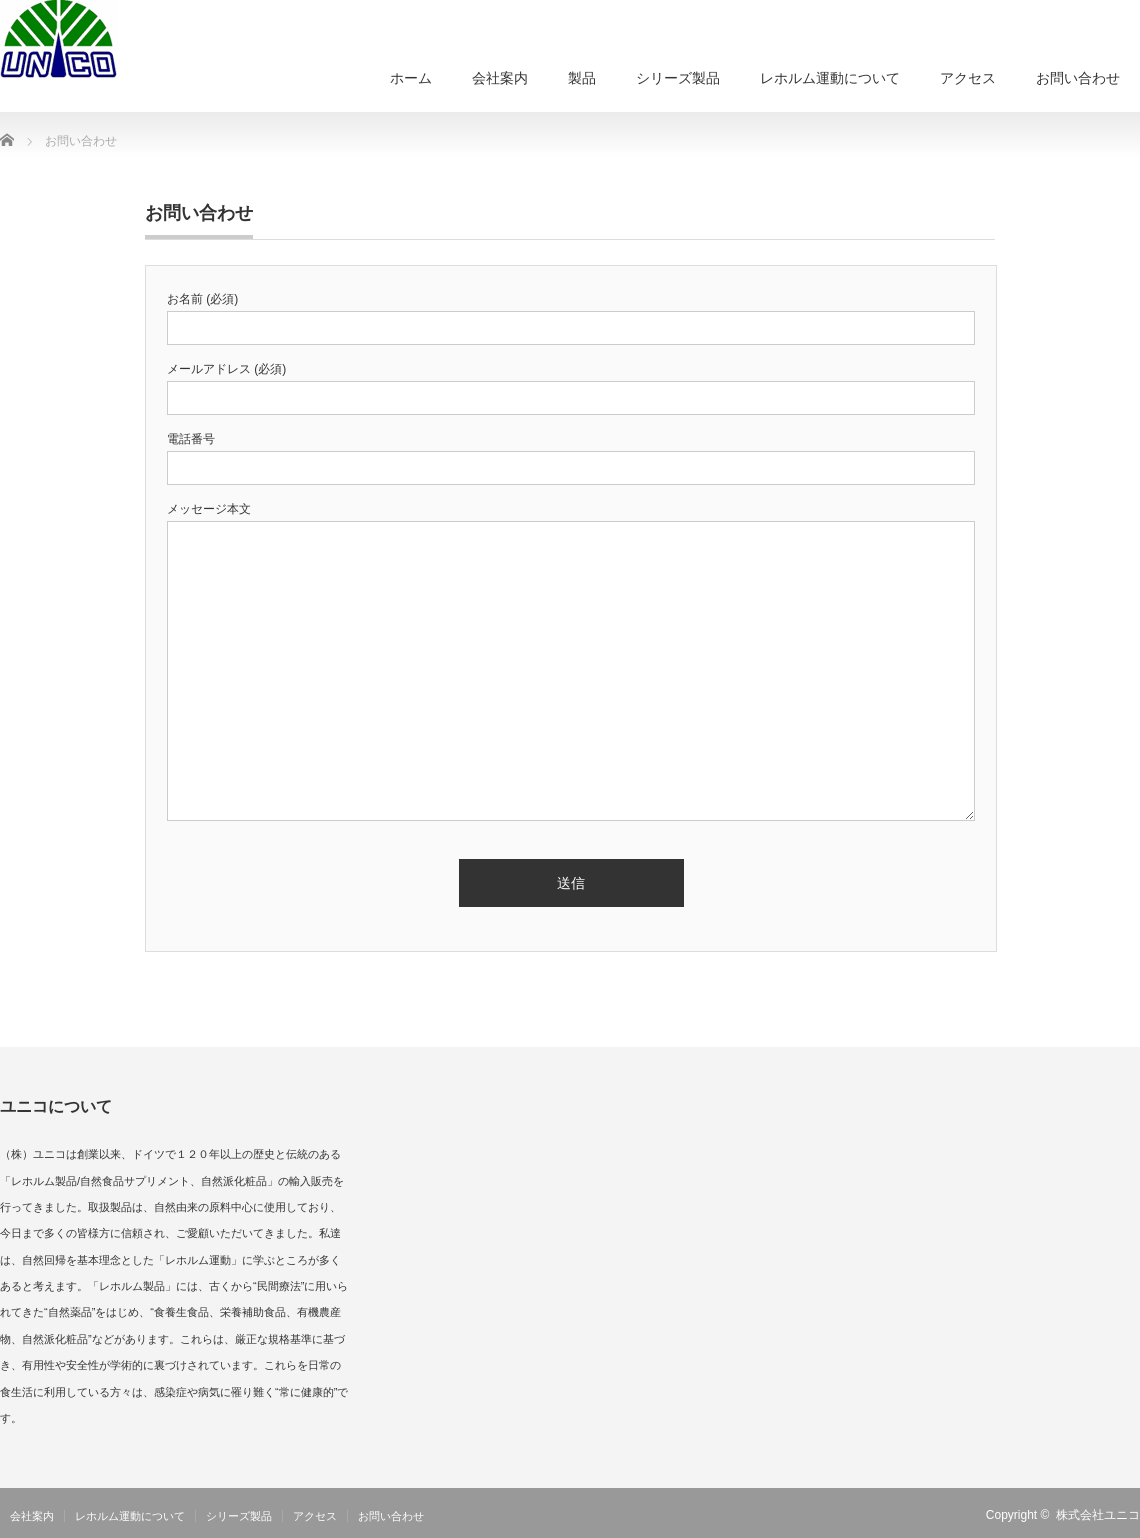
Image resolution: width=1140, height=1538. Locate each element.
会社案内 (500, 78)
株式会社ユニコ (1098, 1515)
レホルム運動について (830, 78)
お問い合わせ (1078, 78)
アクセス (968, 78)
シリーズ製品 (678, 78)
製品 (582, 78)
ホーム (411, 78)
